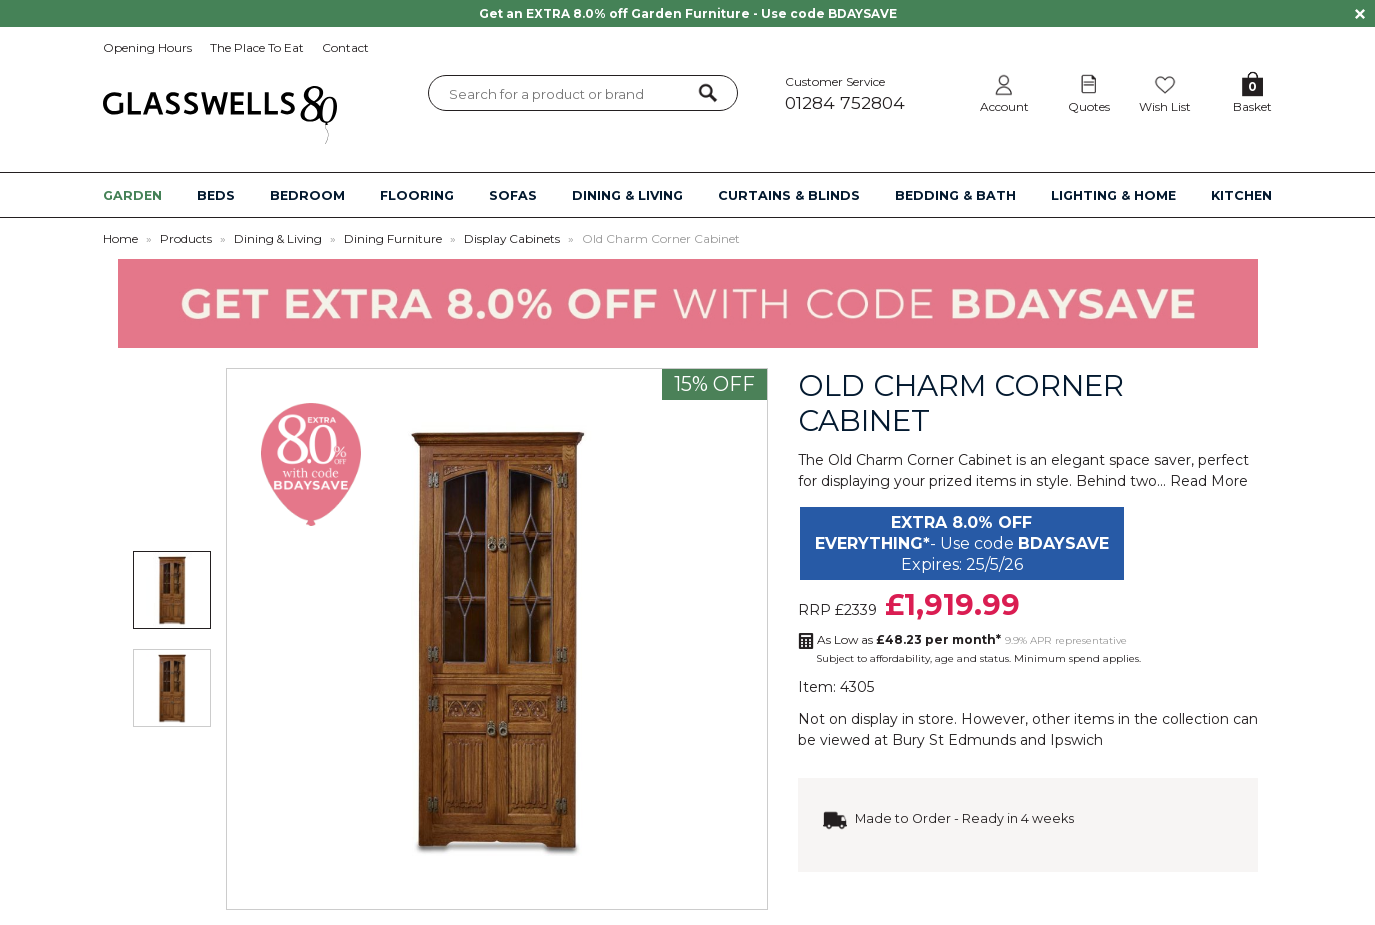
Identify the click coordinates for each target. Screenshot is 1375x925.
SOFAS (513, 195)
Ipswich (1076, 740)
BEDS (216, 195)
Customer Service (866, 93)
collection (1195, 719)
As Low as (909, 639)
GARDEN (132, 195)
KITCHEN (1241, 195)
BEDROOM (307, 195)
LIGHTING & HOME (1113, 195)
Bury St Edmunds (954, 740)
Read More (1209, 481)
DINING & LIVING (627, 195)
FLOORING (417, 195)
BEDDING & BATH (955, 195)
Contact (345, 47)
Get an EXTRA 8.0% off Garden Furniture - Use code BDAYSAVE (688, 13)
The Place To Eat (257, 47)
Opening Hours (147, 47)
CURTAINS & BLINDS (789, 195)
